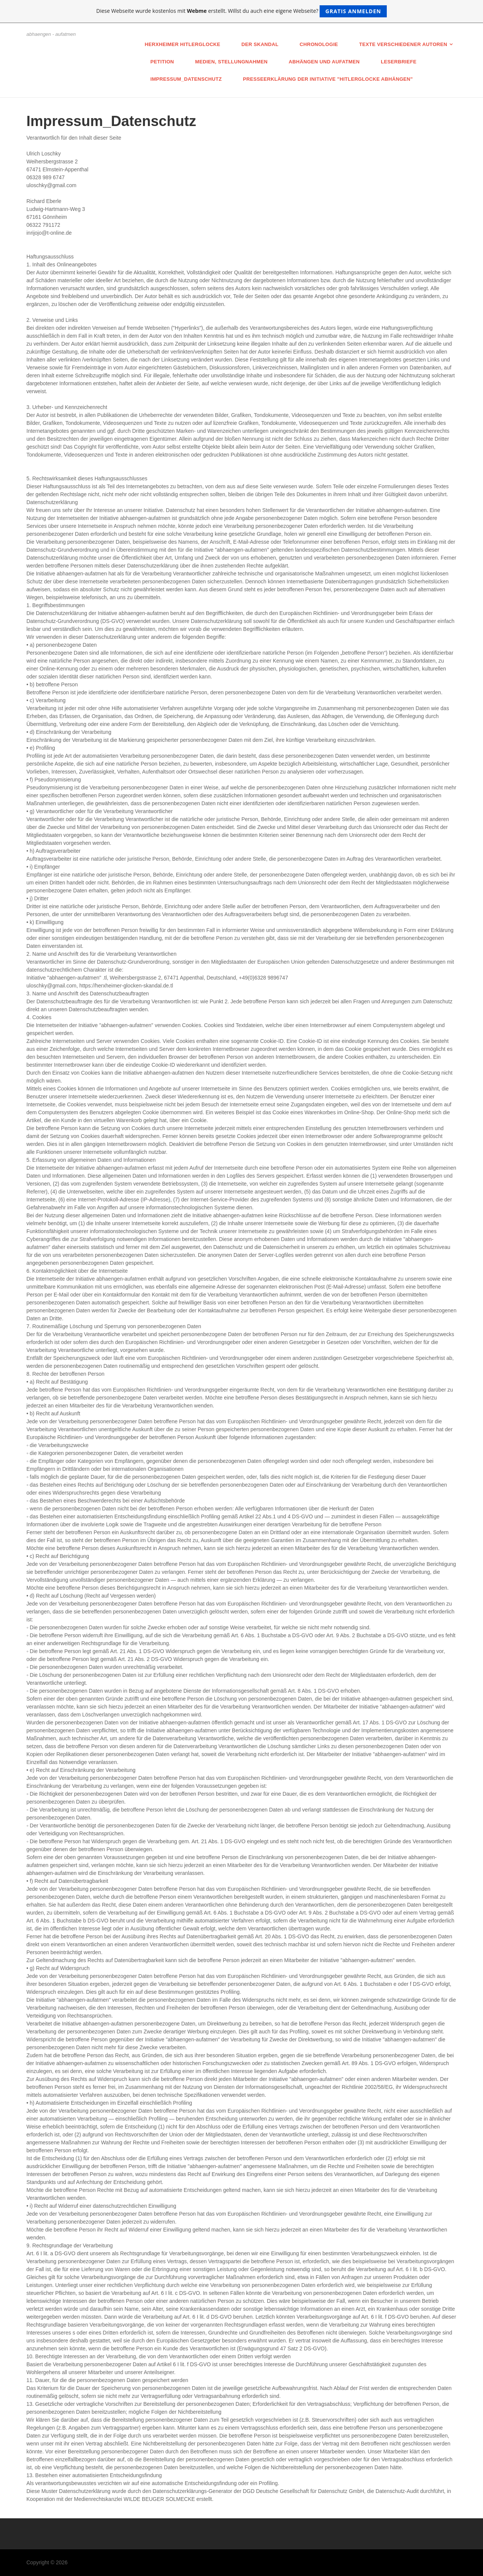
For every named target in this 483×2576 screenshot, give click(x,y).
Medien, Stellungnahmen (231, 62)
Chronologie (319, 44)
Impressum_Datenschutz (186, 79)
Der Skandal (260, 44)
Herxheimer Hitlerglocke (182, 44)
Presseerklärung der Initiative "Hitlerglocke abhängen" (328, 79)
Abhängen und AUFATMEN (324, 62)
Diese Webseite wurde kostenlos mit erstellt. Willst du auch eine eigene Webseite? (241, 11)
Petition (162, 62)
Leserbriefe (399, 62)
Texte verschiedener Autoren (403, 44)
